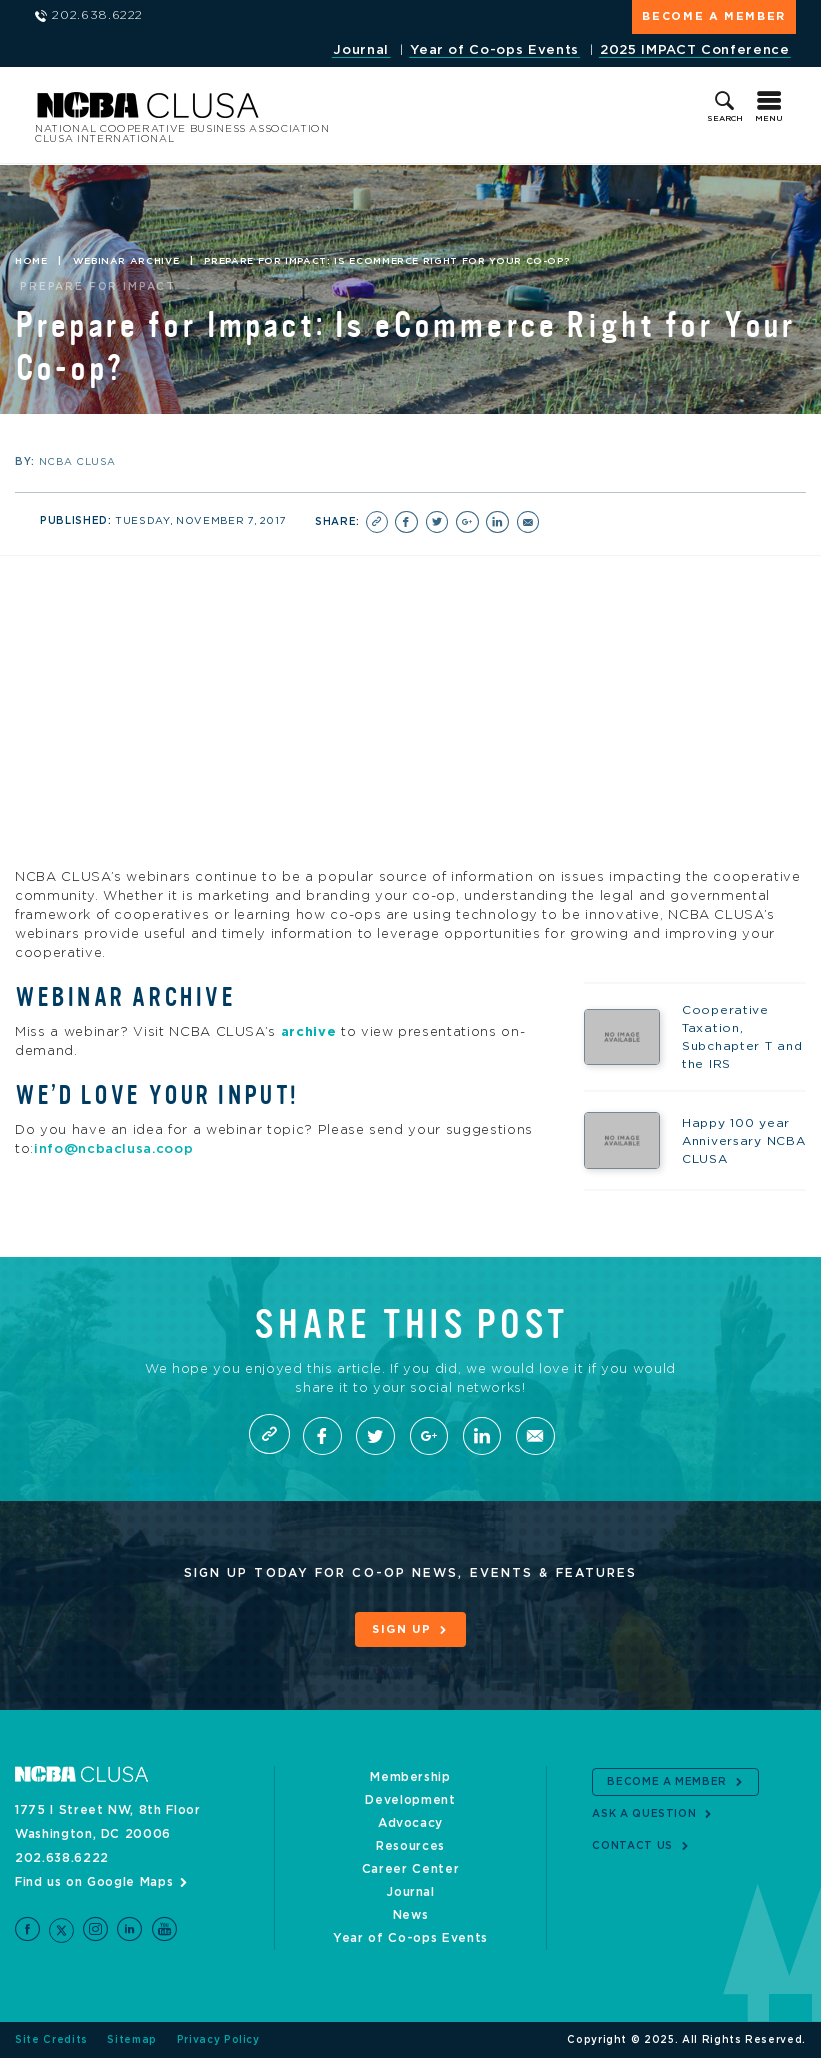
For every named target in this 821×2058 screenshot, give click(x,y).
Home (31, 261)
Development (410, 1800)
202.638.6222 (62, 1858)
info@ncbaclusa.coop (113, 1149)
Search (725, 119)
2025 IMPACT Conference (694, 50)
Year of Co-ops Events (494, 50)
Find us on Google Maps (94, 1882)
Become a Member (714, 16)
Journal (361, 50)
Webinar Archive (126, 261)
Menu (769, 119)
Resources (410, 1846)
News (411, 1915)
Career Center (410, 1869)
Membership (410, 1777)
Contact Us (632, 1846)
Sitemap (132, 2040)
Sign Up (402, 1629)
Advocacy (410, 1823)
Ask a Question (644, 1814)
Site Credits (51, 2040)
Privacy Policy (218, 2040)
